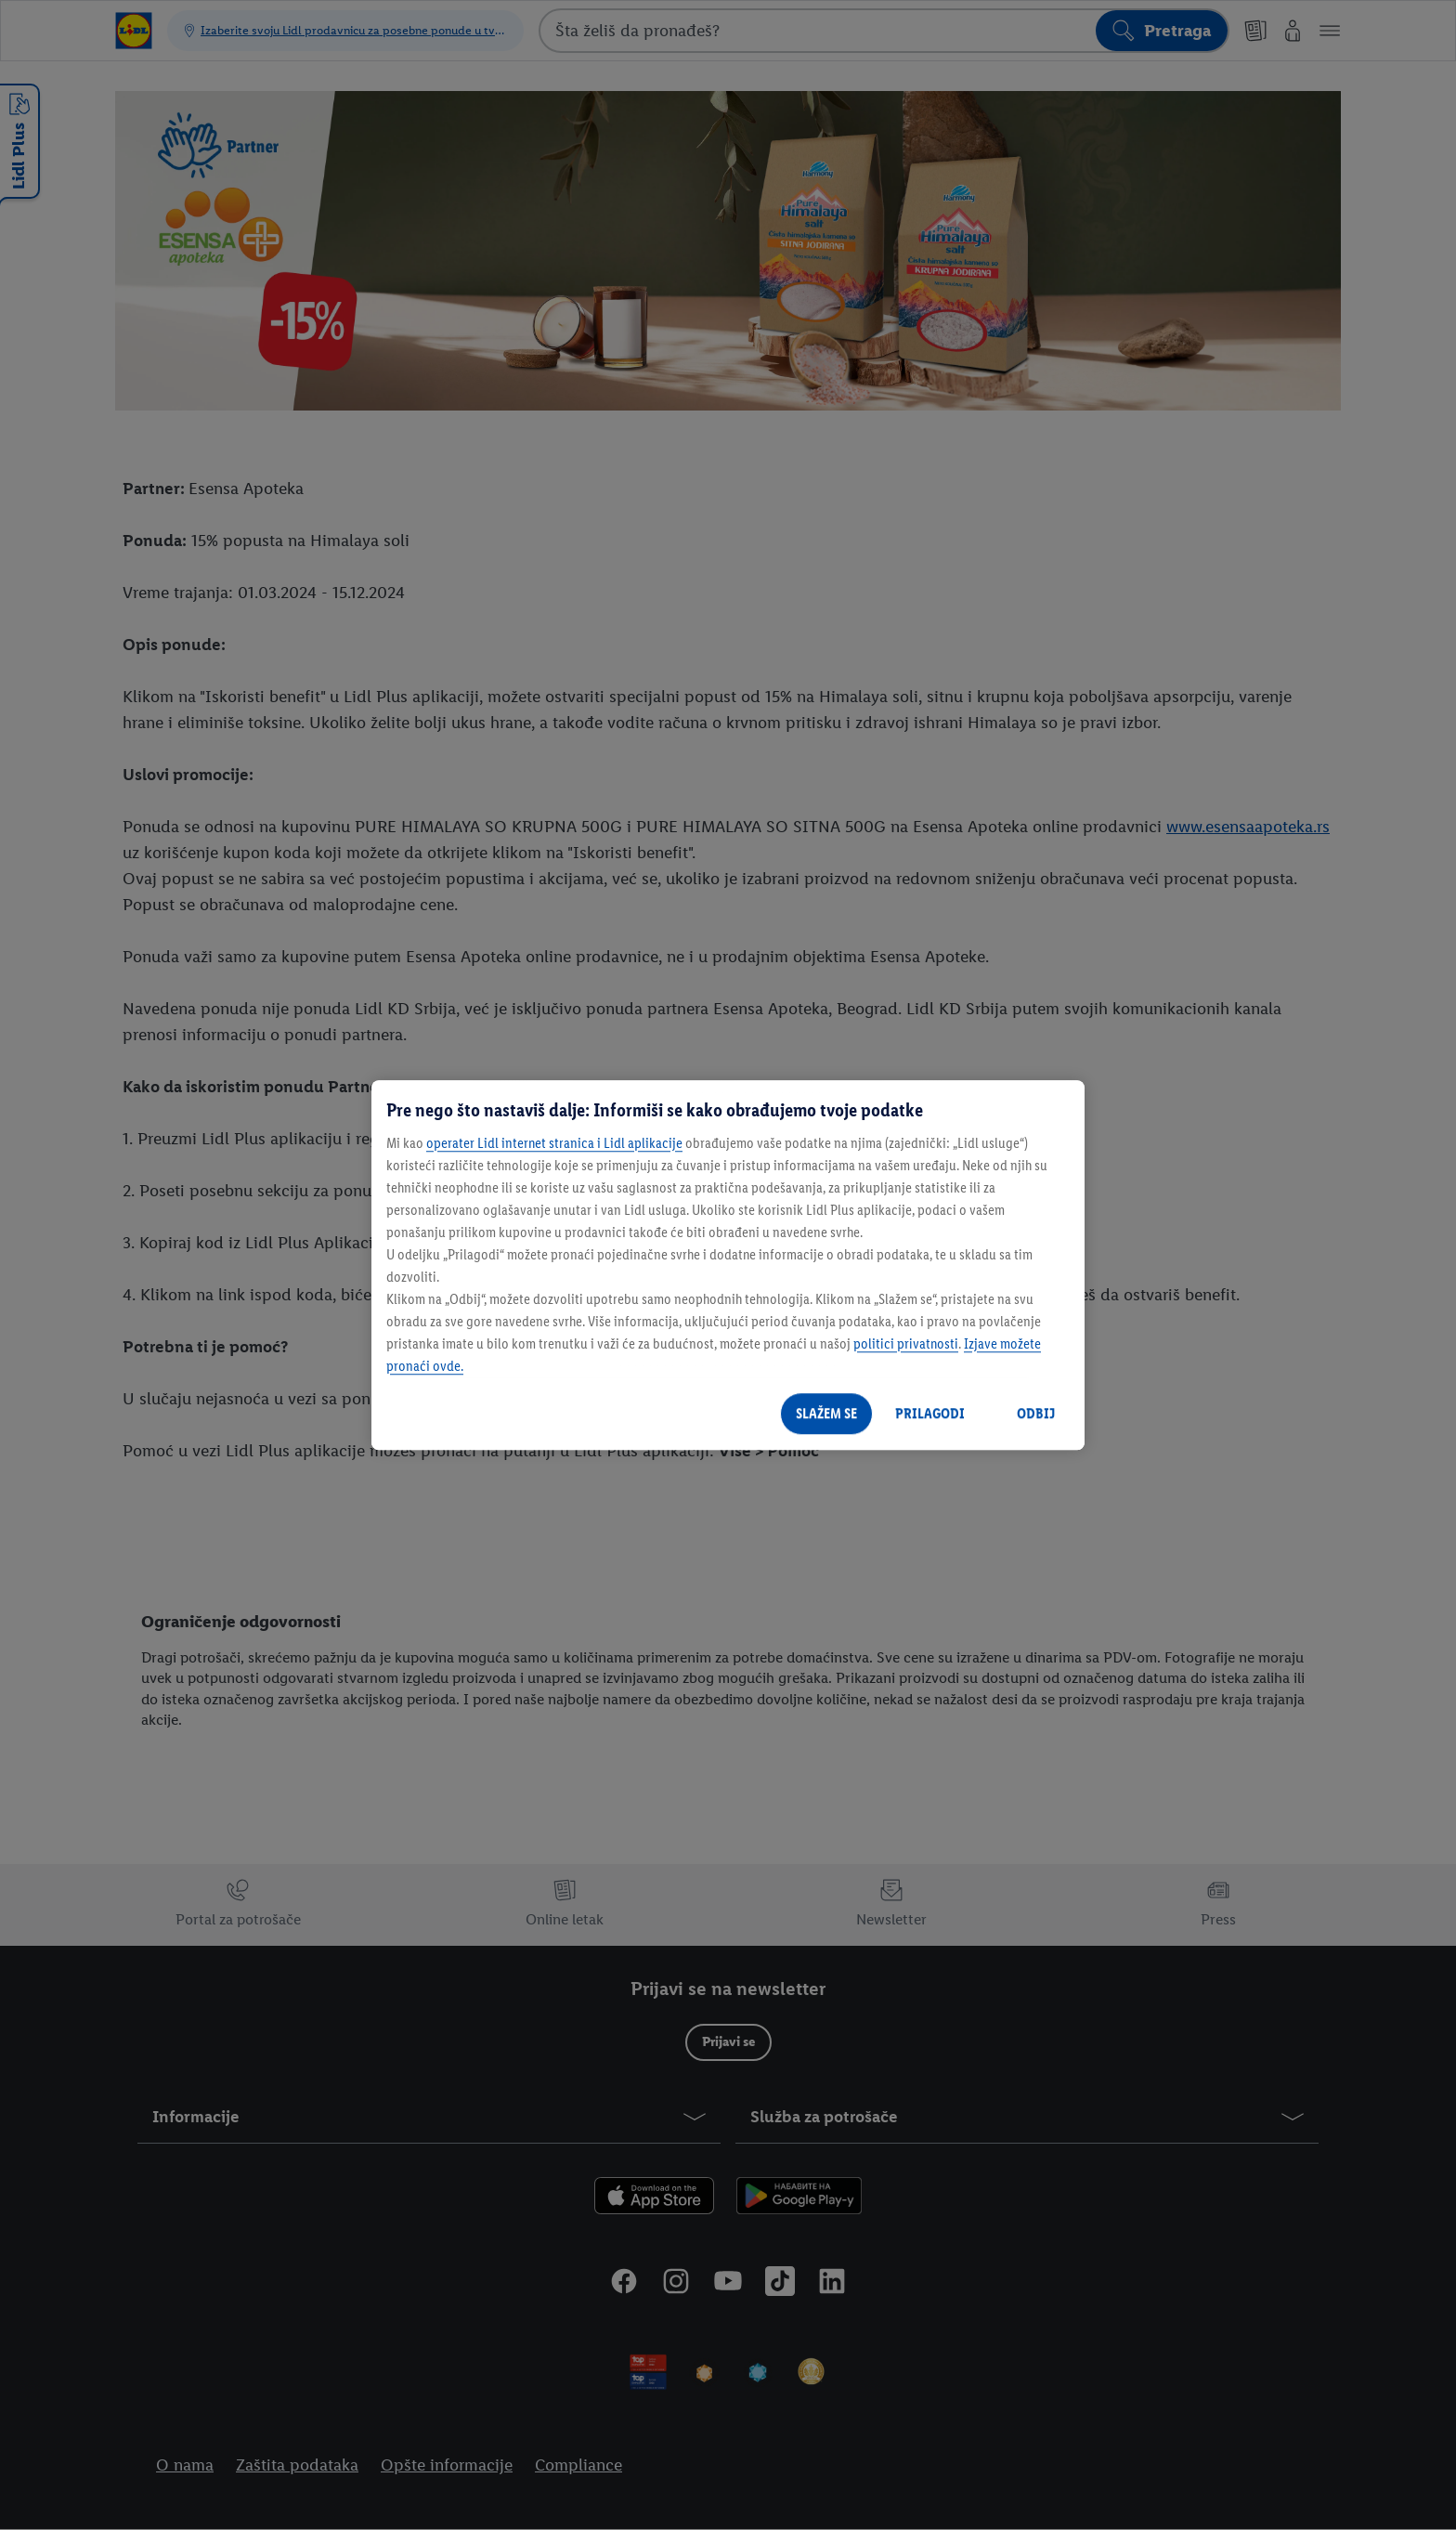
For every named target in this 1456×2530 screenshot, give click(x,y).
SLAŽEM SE (826, 1413)
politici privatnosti (905, 1343)
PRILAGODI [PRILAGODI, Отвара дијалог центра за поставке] (930, 1413)
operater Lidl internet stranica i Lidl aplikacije (554, 1143)
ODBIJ (1036, 1413)
